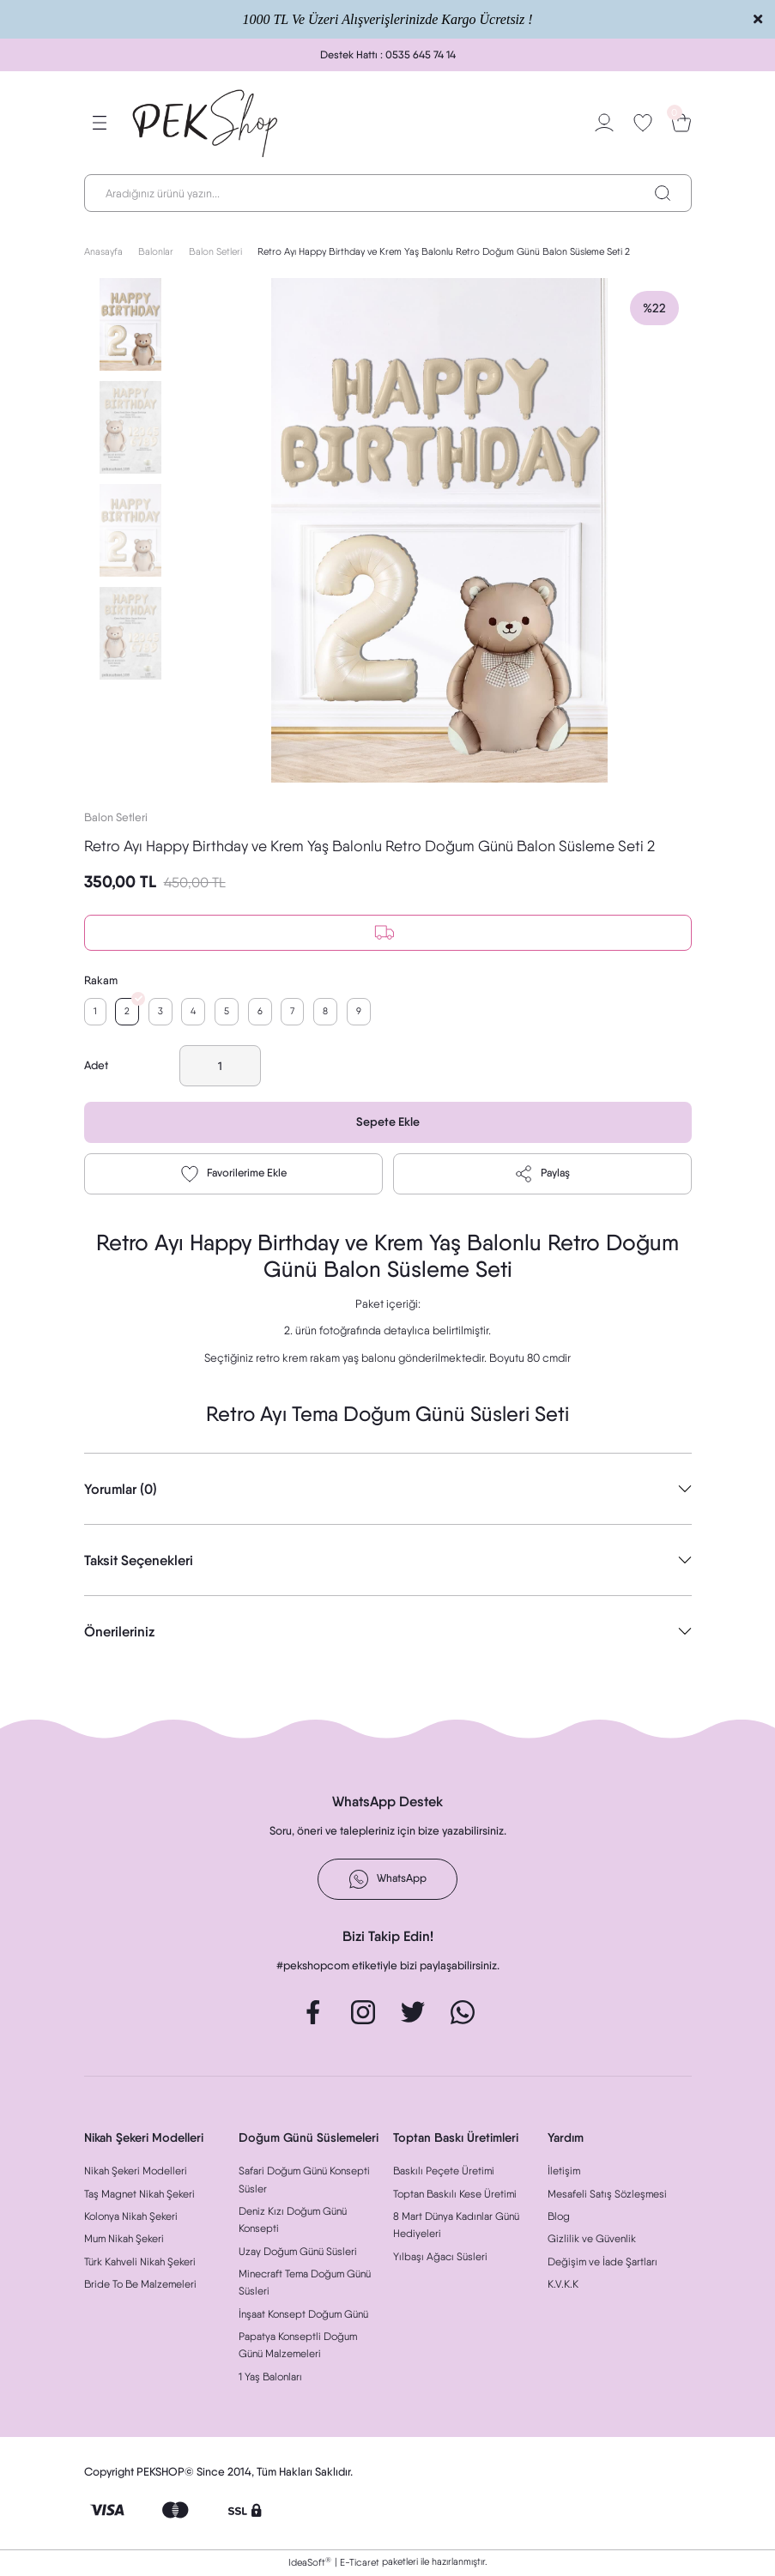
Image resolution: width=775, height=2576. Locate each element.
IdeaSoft (309, 2563)
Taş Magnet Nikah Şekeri (139, 2195)
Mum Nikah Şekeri (124, 2240)
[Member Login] (604, 122)
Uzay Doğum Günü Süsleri (298, 2252)
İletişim (564, 2172)
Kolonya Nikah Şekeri (131, 2217)
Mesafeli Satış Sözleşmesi (607, 2195)
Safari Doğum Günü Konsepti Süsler (304, 2181)
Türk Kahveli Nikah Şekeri (140, 2263)
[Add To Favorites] (233, 1175)
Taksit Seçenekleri (138, 1561)
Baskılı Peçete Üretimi (443, 2172)
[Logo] (206, 122)
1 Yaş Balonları (270, 2378)
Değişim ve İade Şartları (602, 2263)
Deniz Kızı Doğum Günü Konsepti (293, 2221)
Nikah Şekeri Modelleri (135, 2172)
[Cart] (681, 122)
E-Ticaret (359, 2564)
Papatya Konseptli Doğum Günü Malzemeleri (298, 2346)
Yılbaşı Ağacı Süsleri (440, 2258)
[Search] (388, 193)
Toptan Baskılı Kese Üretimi (455, 2195)
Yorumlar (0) (120, 1490)
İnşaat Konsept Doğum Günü (303, 2315)
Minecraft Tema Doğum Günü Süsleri (305, 2284)
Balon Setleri (116, 817)
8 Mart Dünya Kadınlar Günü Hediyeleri (456, 2226)
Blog (559, 2217)
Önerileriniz (119, 1633)
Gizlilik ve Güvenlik (592, 2240)
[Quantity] (220, 1067)
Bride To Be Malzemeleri (140, 2285)
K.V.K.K (563, 2285)
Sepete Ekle (387, 1123)
